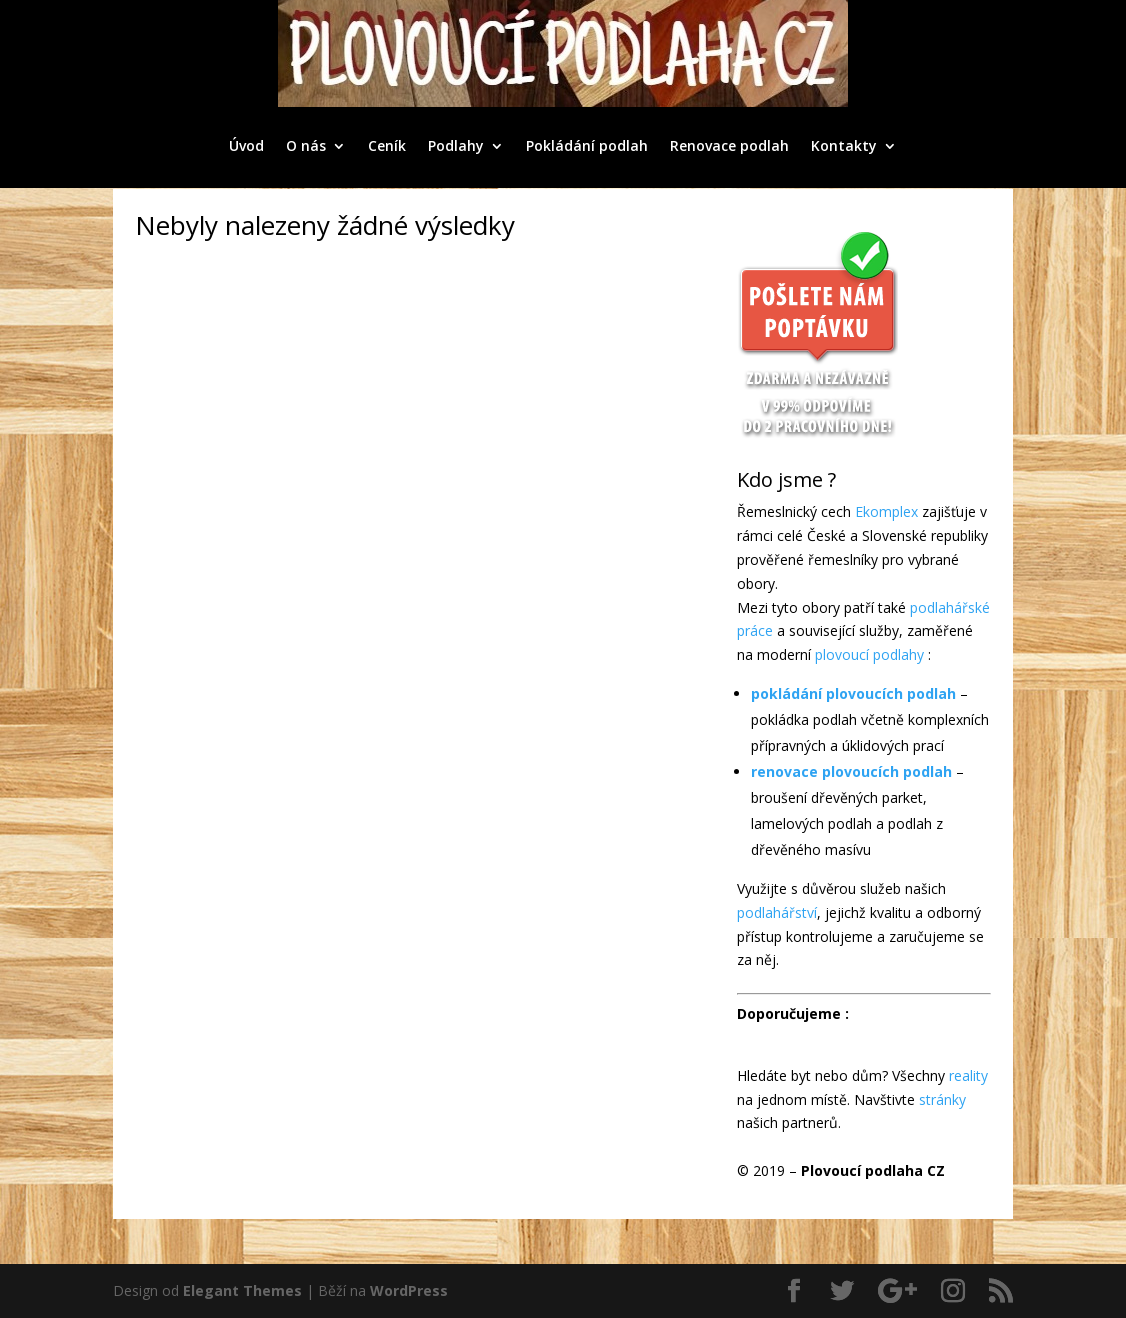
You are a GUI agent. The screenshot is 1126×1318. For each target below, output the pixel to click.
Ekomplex (886, 511)
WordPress (409, 1290)
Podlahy (456, 145)
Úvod (246, 145)
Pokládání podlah (587, 145)
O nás (306, 145)
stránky (942, 1099)
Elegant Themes (242, 1290)
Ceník (387, 145)
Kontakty (844, 145)
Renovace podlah (729, 145)
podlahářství (777, 912)
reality (968, 1075)
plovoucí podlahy (869, 654)
